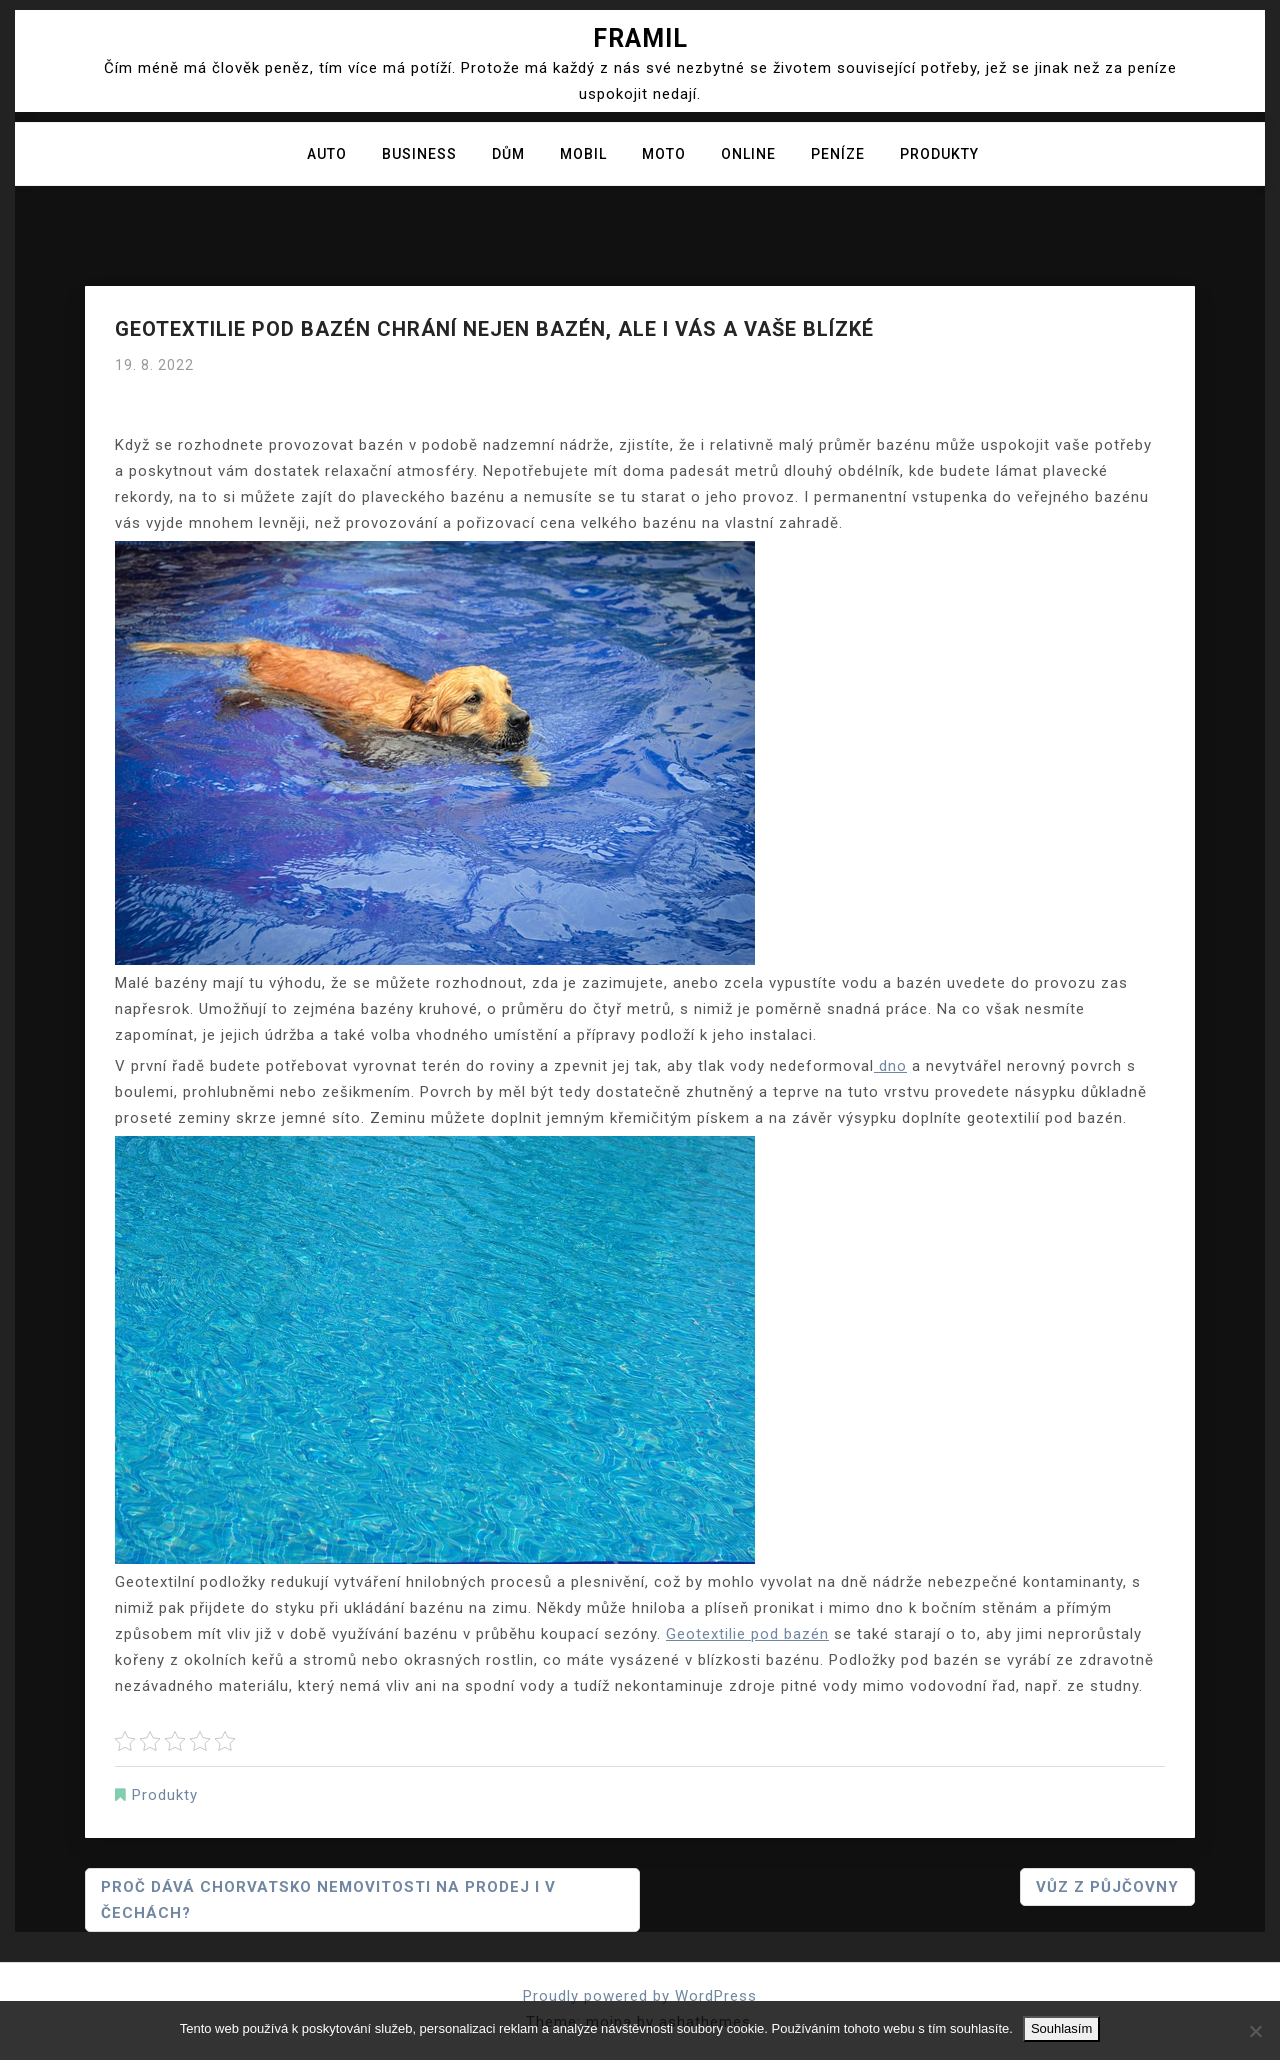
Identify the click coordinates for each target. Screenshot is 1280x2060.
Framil (640, 38)
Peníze (838, 154)
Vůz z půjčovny (1107, 1887)
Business (419, 154)
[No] (1255, 2031)
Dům (508, 154)
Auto (327, 154)
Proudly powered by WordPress (640, 1996)
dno (890, 1066)
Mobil (583, 154)
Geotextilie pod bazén (747, 1634)
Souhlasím (1061, 2028)
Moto (664, 154)
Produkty (939, 154)
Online (748, 154)
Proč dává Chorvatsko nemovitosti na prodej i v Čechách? (328, 1900)
